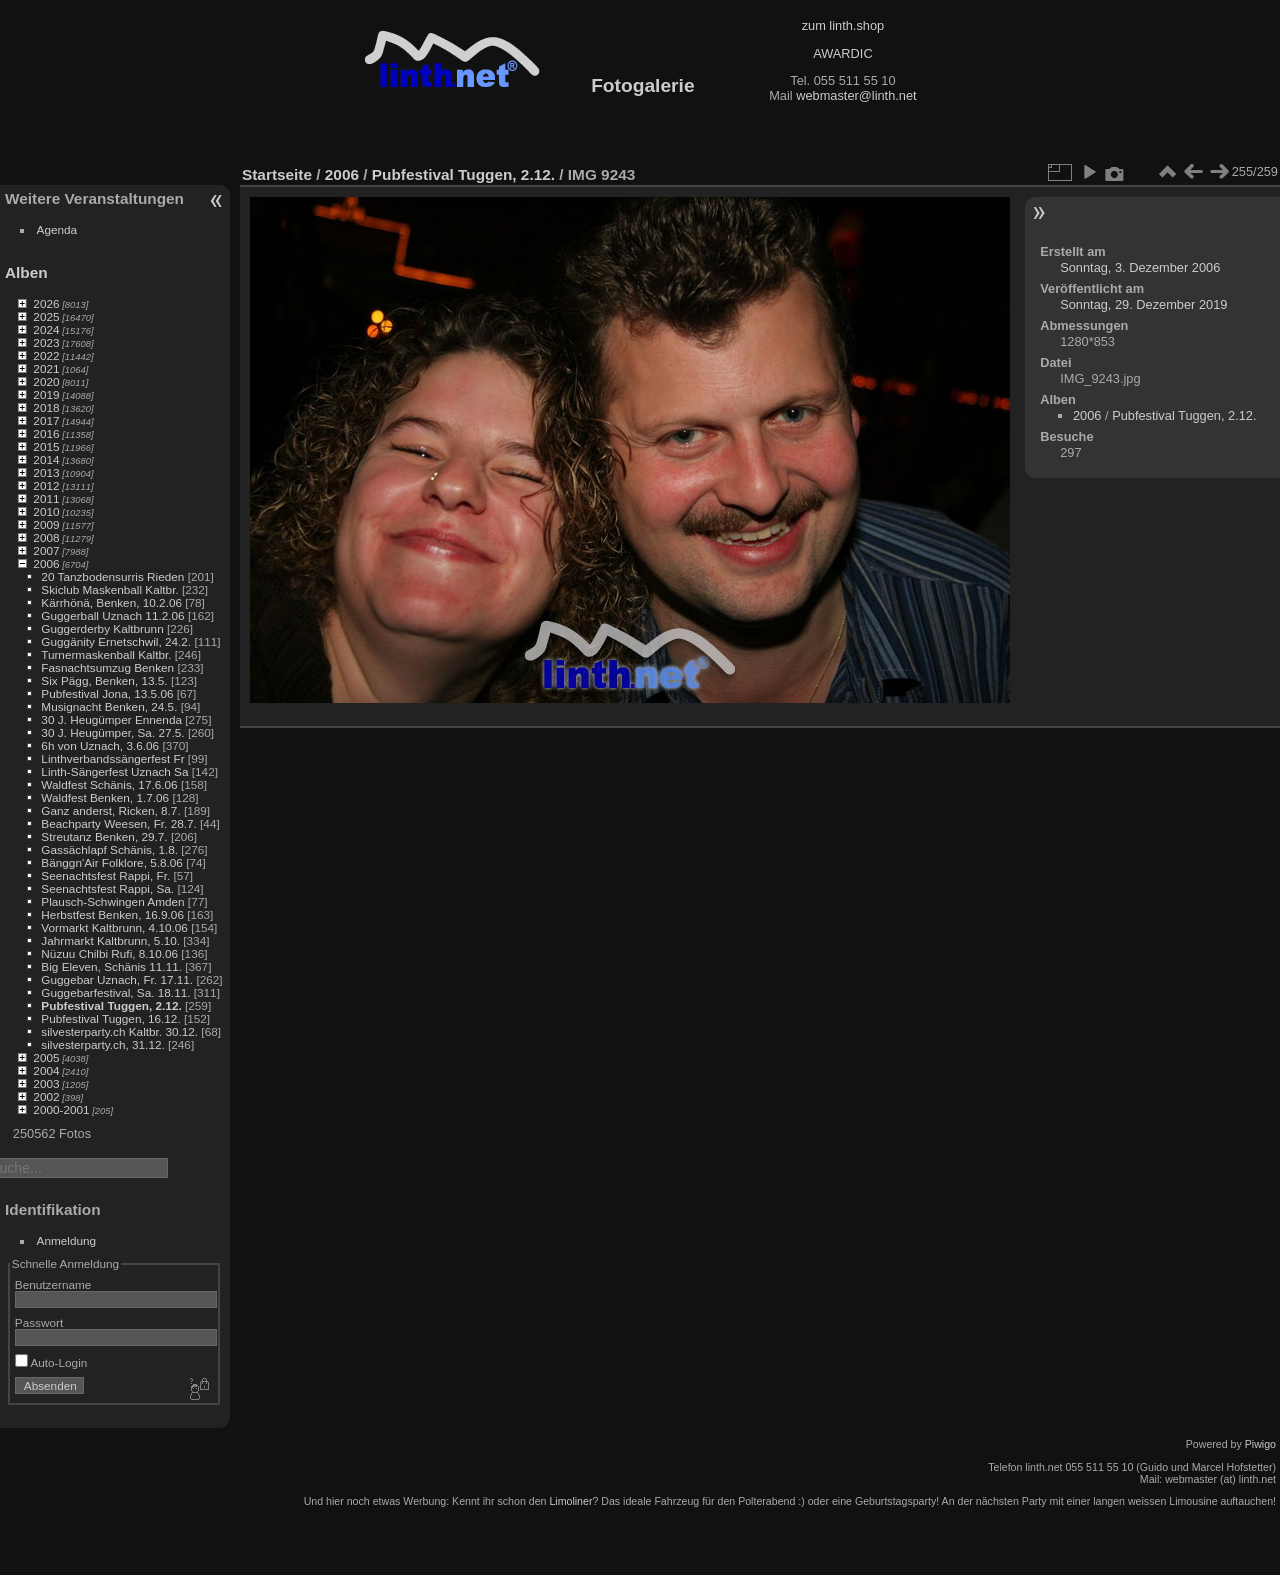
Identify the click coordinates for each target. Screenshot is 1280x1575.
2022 (46, 355)
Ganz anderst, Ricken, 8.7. (110, 810)
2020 (46, 381)
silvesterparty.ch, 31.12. (102, 1044)
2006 (46, 563)
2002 (46, 1096)
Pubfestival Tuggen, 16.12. (110, 1018)
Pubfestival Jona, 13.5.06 (107, 693)
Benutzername (53, 1284)
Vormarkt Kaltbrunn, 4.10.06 (114, 927)
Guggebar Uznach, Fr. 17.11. (117, 979)
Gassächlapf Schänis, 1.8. (109, 849)
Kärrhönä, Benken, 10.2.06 (111, 602)
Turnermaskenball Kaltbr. (106, 654)
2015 (46, 446)
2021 (46, 368)
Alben (26, 272)
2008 (46, 537)
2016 (46, 433)
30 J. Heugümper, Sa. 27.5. (112, 732)
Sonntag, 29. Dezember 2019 (1143, 304)
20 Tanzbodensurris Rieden (112, 576)
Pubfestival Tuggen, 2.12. (111, 1005)
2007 (46, 550)
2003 (46, 1083)
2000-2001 (61, 1109)
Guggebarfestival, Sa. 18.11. (115, 992)
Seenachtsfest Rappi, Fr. (105, 875)
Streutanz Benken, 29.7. (104, 836)
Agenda (57, 229)
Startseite (277, 174)
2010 (46, 511)
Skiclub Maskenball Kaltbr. (109, 589)
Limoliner (570, 1501)
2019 (46, 394)
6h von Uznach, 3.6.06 (100, 745)
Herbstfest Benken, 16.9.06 (112, 914)
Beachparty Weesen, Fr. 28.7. (118, 823)
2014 (46, 459)
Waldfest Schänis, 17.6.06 (109, 784)
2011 (46, 498)
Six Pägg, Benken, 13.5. (104, 680)
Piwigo (1260, 1444)
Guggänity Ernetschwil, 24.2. (116, 641)
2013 (46, 472)
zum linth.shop (843, 25)
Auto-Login (51, 1362)
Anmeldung (67, 1240)
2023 (46, 342)
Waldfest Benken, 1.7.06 (105, 797)
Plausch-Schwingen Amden (112, 901)
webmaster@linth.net (856, 95)
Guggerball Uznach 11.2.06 (112, 615)
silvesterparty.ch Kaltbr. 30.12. (119, 1031)
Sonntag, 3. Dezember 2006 (1140, 267)
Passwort (39, 1322)
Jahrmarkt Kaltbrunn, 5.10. (110, 940)
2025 (46, 316)
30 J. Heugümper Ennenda (111, 719)
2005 (46, 1057)
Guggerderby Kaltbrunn (102, 628)
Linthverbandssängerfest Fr (112, 758)
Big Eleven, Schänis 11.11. (111, 966)
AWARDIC (842, 53)
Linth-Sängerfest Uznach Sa (114, 771)
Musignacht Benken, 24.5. (109, 706)
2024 (46, 329)
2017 (46, 420)
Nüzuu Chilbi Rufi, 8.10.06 (109, 953)
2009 (46, 524)
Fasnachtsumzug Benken (107, 667)
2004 (46, 1070)
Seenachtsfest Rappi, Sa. (107, 888)
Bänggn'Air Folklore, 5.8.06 (112, 862)
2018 (46, 407)
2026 (46, 303)
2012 (46, 485)
